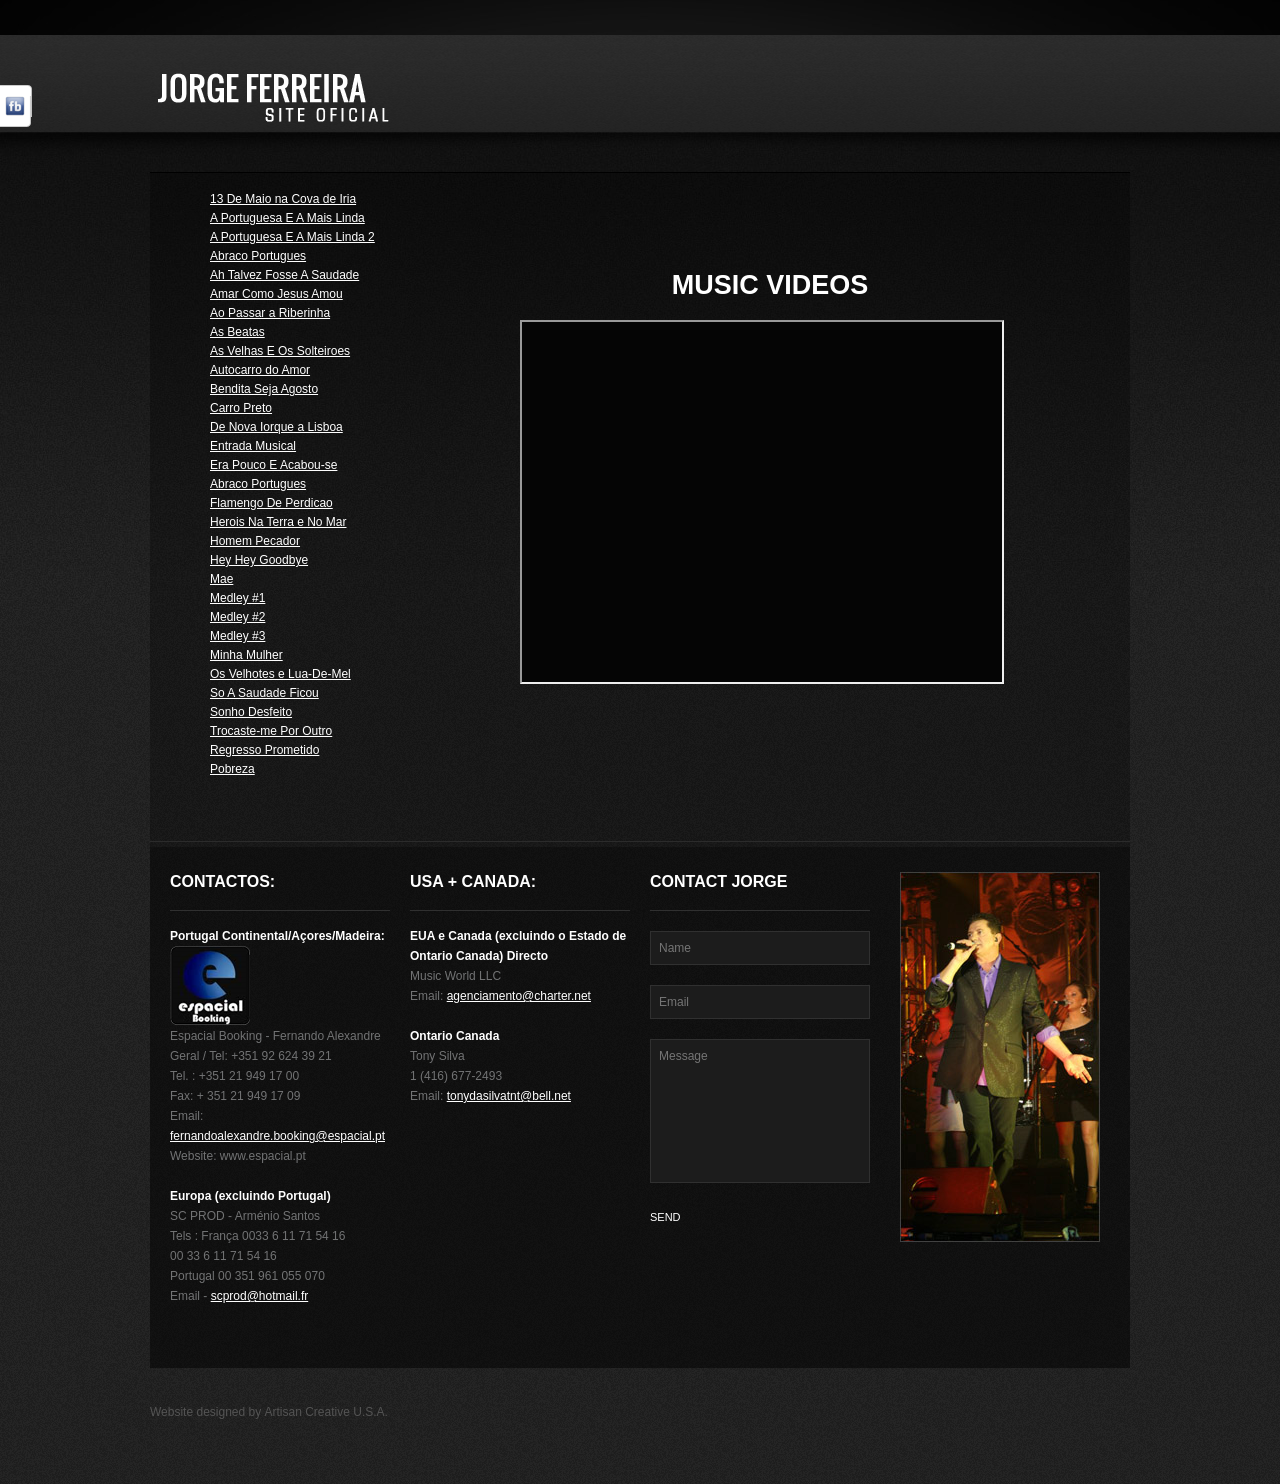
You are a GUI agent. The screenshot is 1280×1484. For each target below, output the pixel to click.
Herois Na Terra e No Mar (278, 522)
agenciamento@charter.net (519, 996)
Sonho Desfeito (251, 712)
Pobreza (232, 769)
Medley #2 (237, 617)
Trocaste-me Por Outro (271, 731)
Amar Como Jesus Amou (276, 294)
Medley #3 (237, 636)
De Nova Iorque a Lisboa (276, 427)
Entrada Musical (253, 446)
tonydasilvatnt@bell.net (509, 1096)
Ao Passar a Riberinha (270, 313)
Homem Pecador (255, 541)
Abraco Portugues (258, 256)
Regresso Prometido (264, 750)
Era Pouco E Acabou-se (273, 465)
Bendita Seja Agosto (264, 389)
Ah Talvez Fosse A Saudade (284, 275)
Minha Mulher (246, 655)
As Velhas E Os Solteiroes (280, 351)
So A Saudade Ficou (264, 693)
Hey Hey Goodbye (259, 560)
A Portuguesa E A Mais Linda (287, 218)
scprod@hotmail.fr (260, 1296)
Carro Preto (241, 408)
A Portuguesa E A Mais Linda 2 (292, 237)
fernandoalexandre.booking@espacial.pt (277, 1136)
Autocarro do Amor (260, 370)
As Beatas (237, 332)
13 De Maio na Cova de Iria (283, 199)
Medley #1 (237, 598)
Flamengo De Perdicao (271, 503)
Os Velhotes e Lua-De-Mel (280, 674)
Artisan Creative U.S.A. (326, 1412)
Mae (221, 579)
